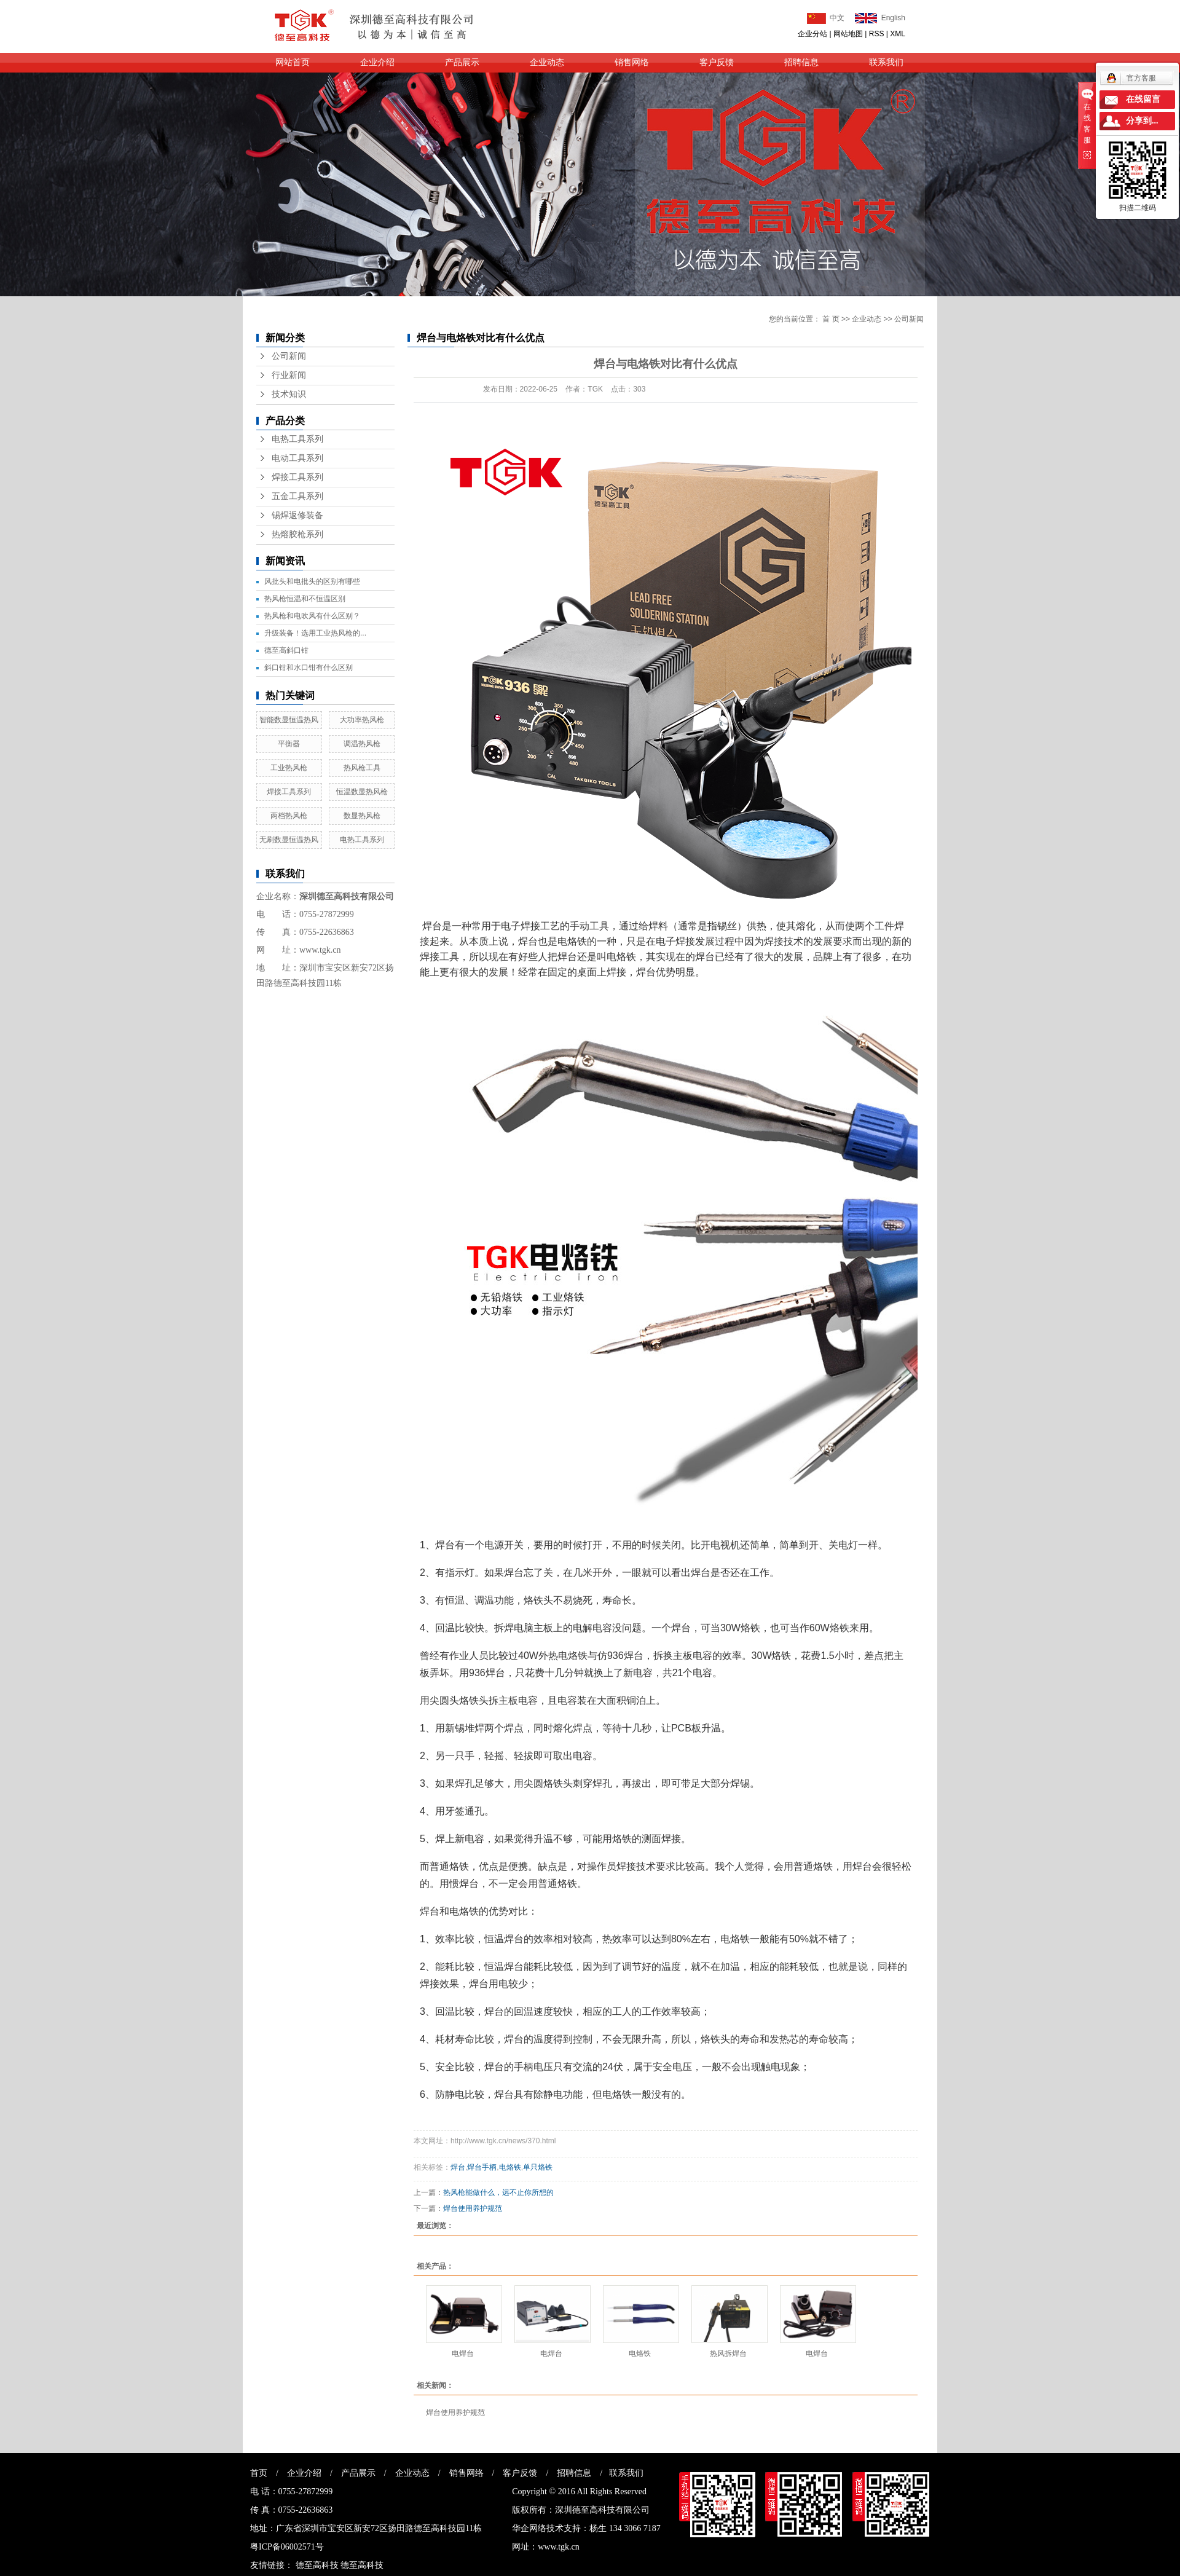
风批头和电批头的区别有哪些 (312, 581)
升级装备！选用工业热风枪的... (315, 633)
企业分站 (812, 34)
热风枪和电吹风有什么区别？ (312, 616)
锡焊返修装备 (297, 515)
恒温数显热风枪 (362, 791)
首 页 (830, 319)
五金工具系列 (297, 496)
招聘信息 (801, 62)
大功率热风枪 (362, 719)
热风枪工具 (362, 767)
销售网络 (632, 62)
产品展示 (462, 62)
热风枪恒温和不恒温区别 (304, 598)
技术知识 (289, 394)
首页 (258, 2473)
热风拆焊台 (728, 2353)
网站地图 (848, 34)
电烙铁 (510, 2167)
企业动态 (547, 62)
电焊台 (463, 2353)
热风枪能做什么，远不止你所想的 (498, 2192)
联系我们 (886, 62)
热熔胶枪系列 (297, 534)
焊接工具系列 (297, 477)
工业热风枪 (288, 767)
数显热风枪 (362, 815)
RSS (876, 34)
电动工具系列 (297, 458)
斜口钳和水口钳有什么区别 (308, 667)
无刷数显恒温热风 (288, 839)
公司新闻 (289, 356)
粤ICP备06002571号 (287, 2546)
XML (897, 34)
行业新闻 (289, 375)
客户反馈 (716, 62)
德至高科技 (317, 2565)
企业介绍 (377, 62)
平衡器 (289, 743)
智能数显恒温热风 (288, 719)
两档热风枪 (288, 815)
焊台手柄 (482, 2167)
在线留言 (1143, 99)
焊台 (457, 2167)
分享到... (1142, 120)
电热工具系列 (297, 439)
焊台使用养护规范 (472, 2208)
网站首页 (292, 62)
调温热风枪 (362, 743)
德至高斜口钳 (286, 650)
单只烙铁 (538, 2167)
